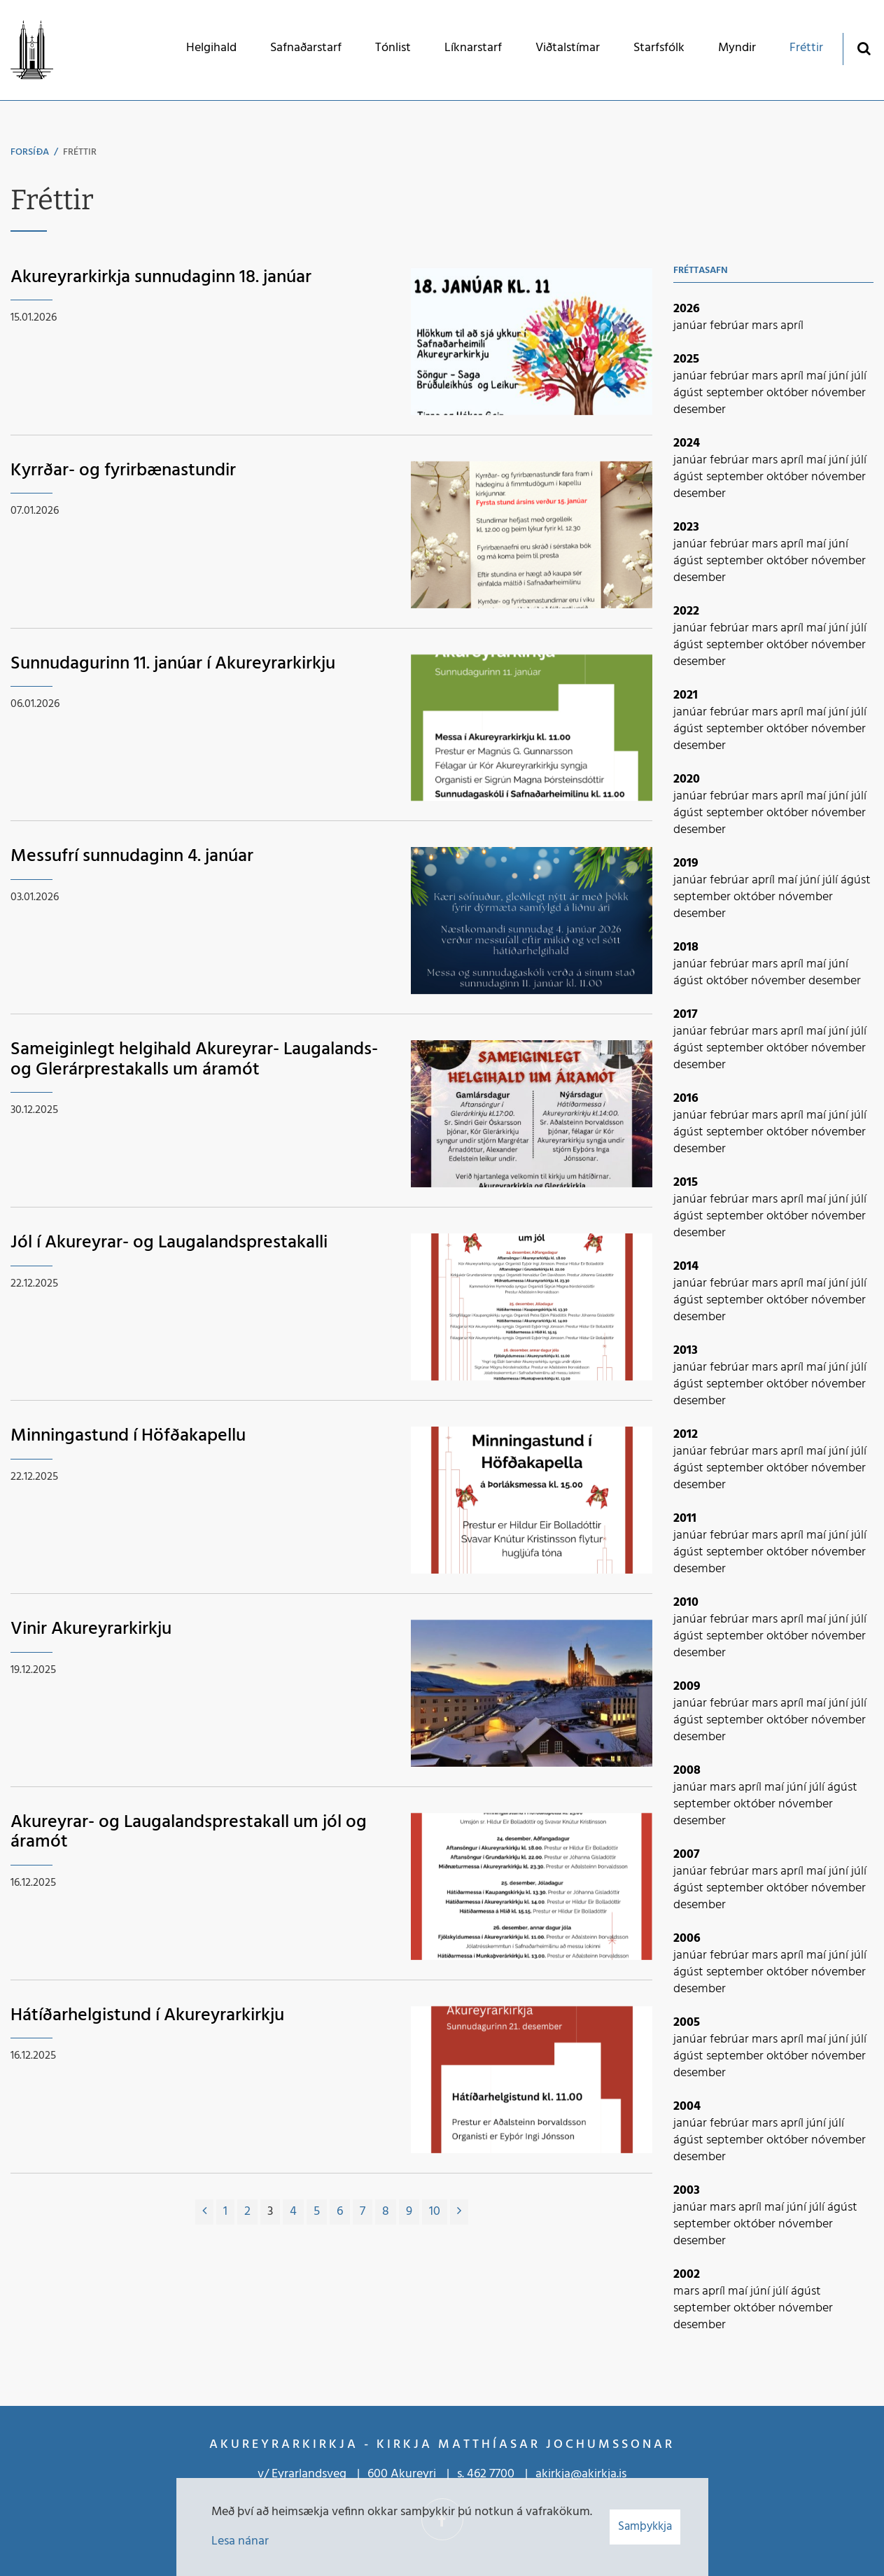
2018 (686, 947)
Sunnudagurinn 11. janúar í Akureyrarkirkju (172, 664)
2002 (686, 2274)
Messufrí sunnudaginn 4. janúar (131, 856)
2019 (686, 863)
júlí (859, 376)
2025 (686, 359)
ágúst (689, 393)
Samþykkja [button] (645, 2526)
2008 (687, 1770)
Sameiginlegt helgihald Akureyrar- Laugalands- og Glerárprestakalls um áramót (194, 1059)
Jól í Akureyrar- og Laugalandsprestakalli (169, 1242)
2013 (685, 1350)
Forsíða (29, 152)
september (736, 393)
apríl (792, 326)
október (788, 393)
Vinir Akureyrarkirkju (90, 1629)
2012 (685, 1434)
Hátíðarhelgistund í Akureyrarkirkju (147, 2015)
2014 (686, 1266)
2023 (686, 527)
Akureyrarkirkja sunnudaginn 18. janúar (160, 277)
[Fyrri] (204, 2212)
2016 (686, 1098)
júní (840, 376)
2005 (686, 2022)
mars (766, 326)
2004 (687, 2106)
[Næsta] (459, 2212)
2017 (685, 1014)
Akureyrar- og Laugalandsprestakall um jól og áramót (188, 1832)
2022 (686, 611)
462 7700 (490, 2474)
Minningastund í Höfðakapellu (128, 1436)
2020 (686, 779)
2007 (686, 1854)
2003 (686, 2190)
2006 (687, 1938)
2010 (686, 1602)
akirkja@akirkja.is (580, 2474)
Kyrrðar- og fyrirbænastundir (123, 470)
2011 (684, 1518)
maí (817, 376)
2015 (685, 1182)
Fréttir (80, 152)
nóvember (838, 393)
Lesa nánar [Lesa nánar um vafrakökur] (240, 2541)
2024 (686, 443)
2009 (687, 1686)
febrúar (731, 326)
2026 (686, 309)
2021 (685, 695)
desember (699, 410)
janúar (691, 326)
